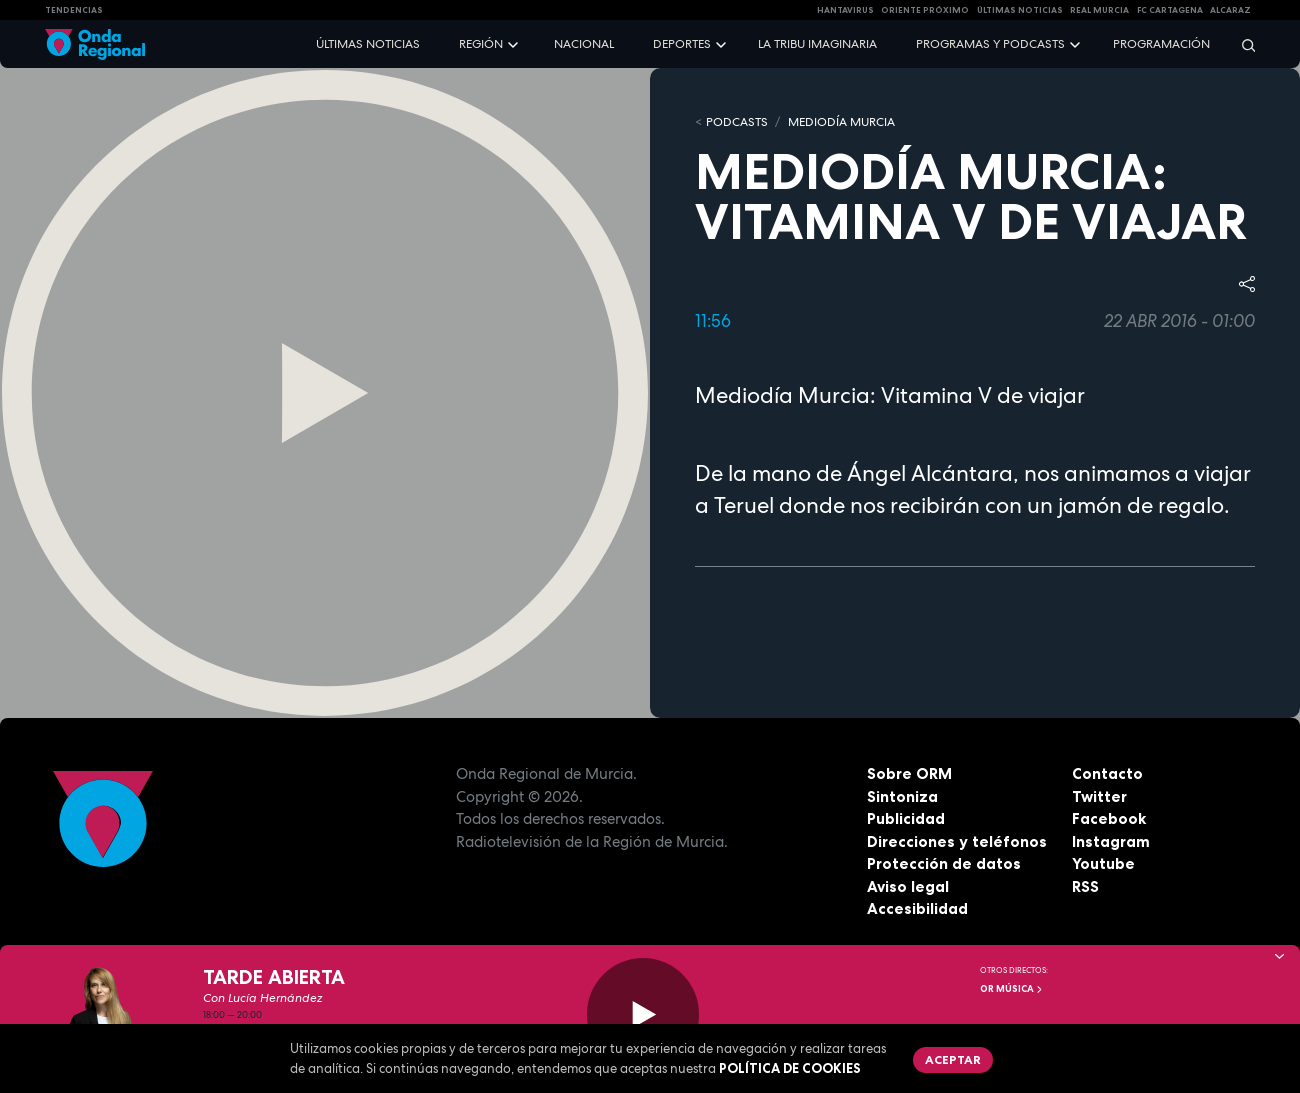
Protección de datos (944, 863)
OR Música (1012, 989)
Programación (1161, 44)
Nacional (584, 44)
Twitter (1099, 796)
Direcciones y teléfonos (957, 841)
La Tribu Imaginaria (817, 44)
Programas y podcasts (990, 44)
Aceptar (953, 1059)
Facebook (1109, 818)
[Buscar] (1242, 44)
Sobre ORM (909, 773)
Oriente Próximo (925, 10)
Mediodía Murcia (841, 122)
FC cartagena (1170, 10)
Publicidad (906, 818)
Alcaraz (1230, 10)
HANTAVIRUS (845, 10)
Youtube (1103, 863)
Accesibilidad (917, 908)
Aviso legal (908, 886)
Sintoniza (902, 796)
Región (481, 44)
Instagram (1111, 841)
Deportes (682, 44)
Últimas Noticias (1020, 10)
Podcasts (737, 122)
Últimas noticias (368, 44)
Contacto (1107, 773)
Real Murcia (1099, 10)
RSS (1085, 886)
